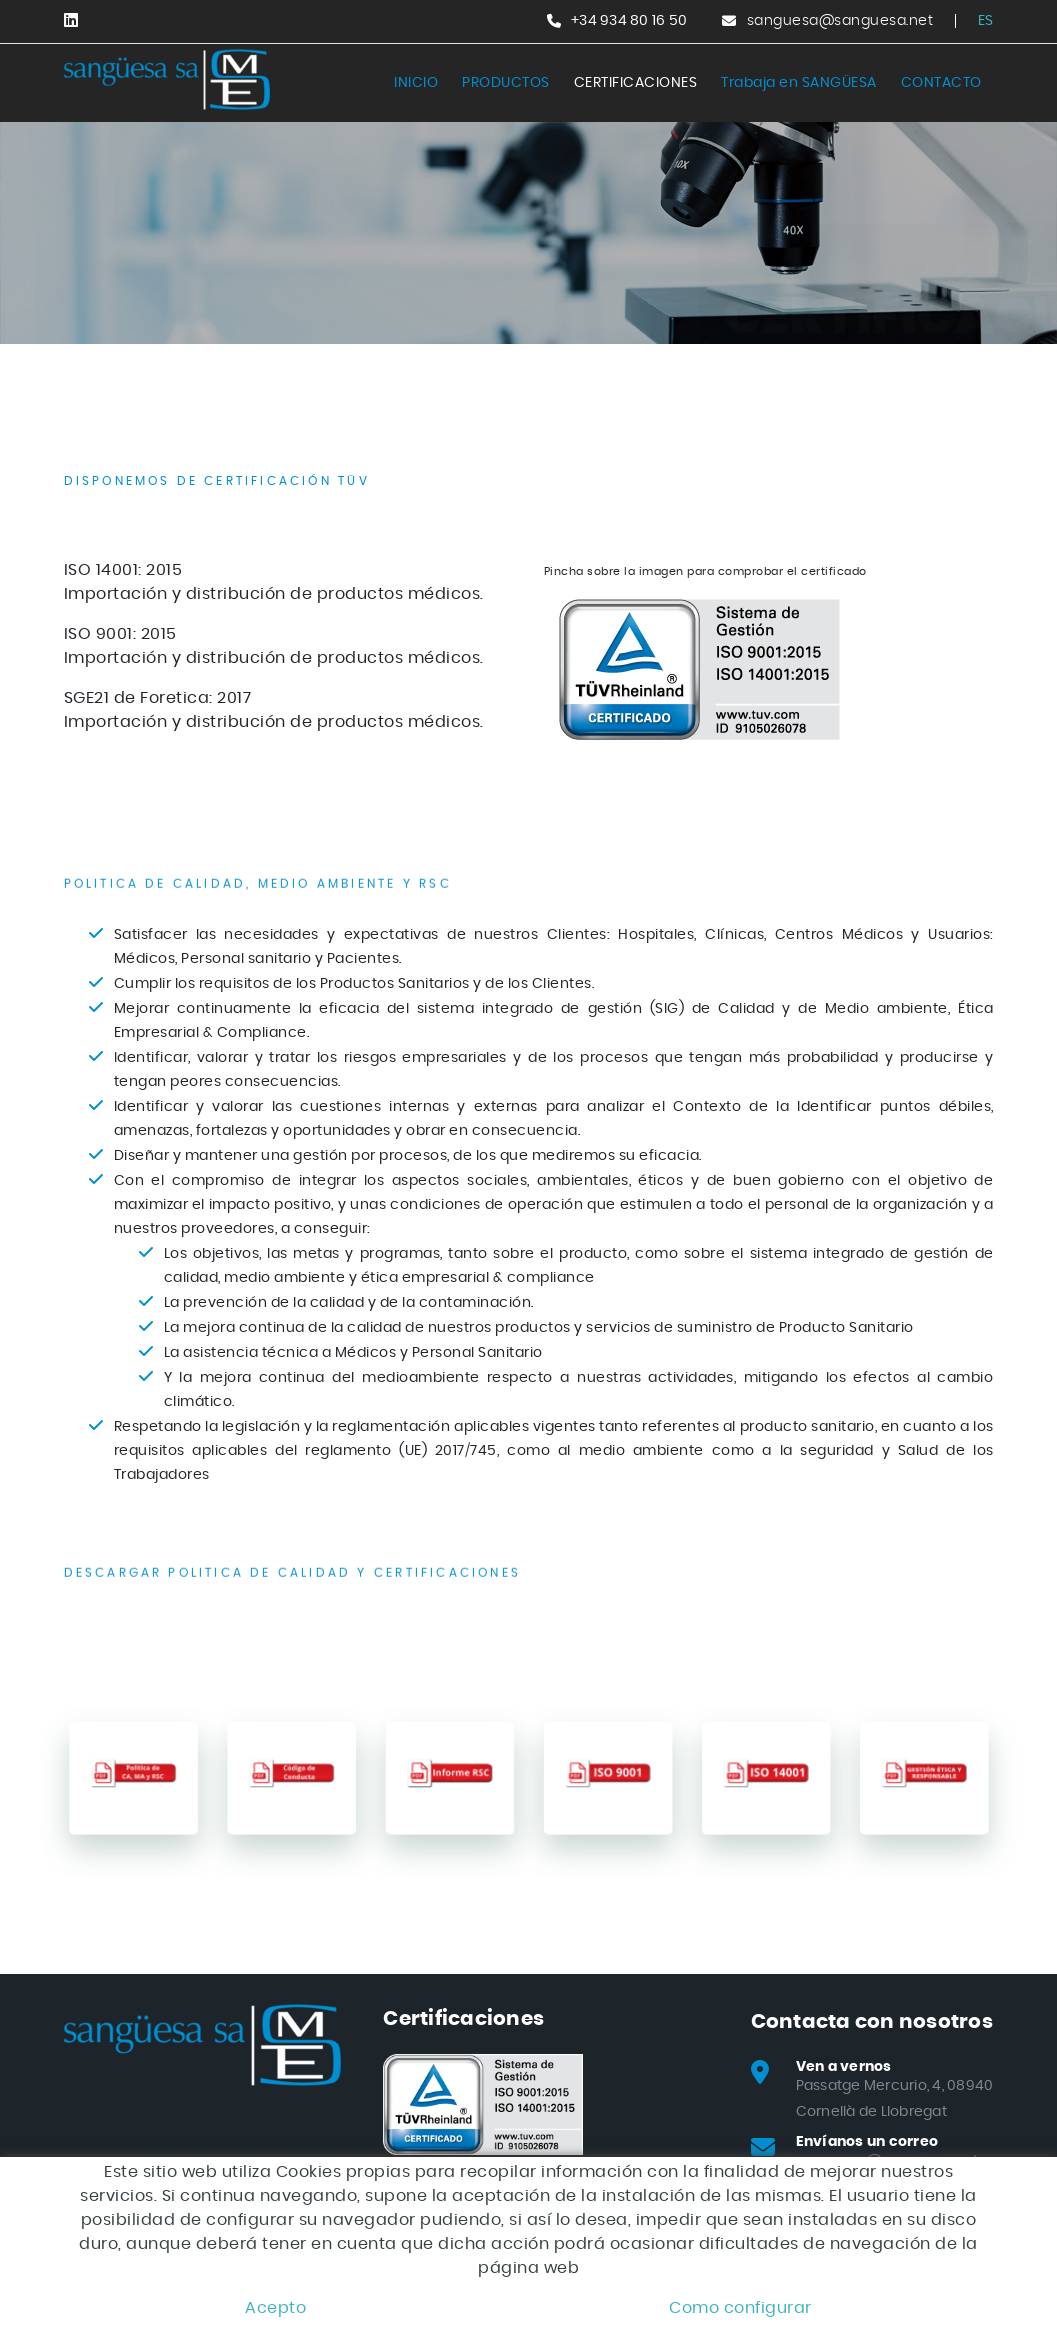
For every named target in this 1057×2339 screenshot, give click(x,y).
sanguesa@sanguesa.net (840, 21)
